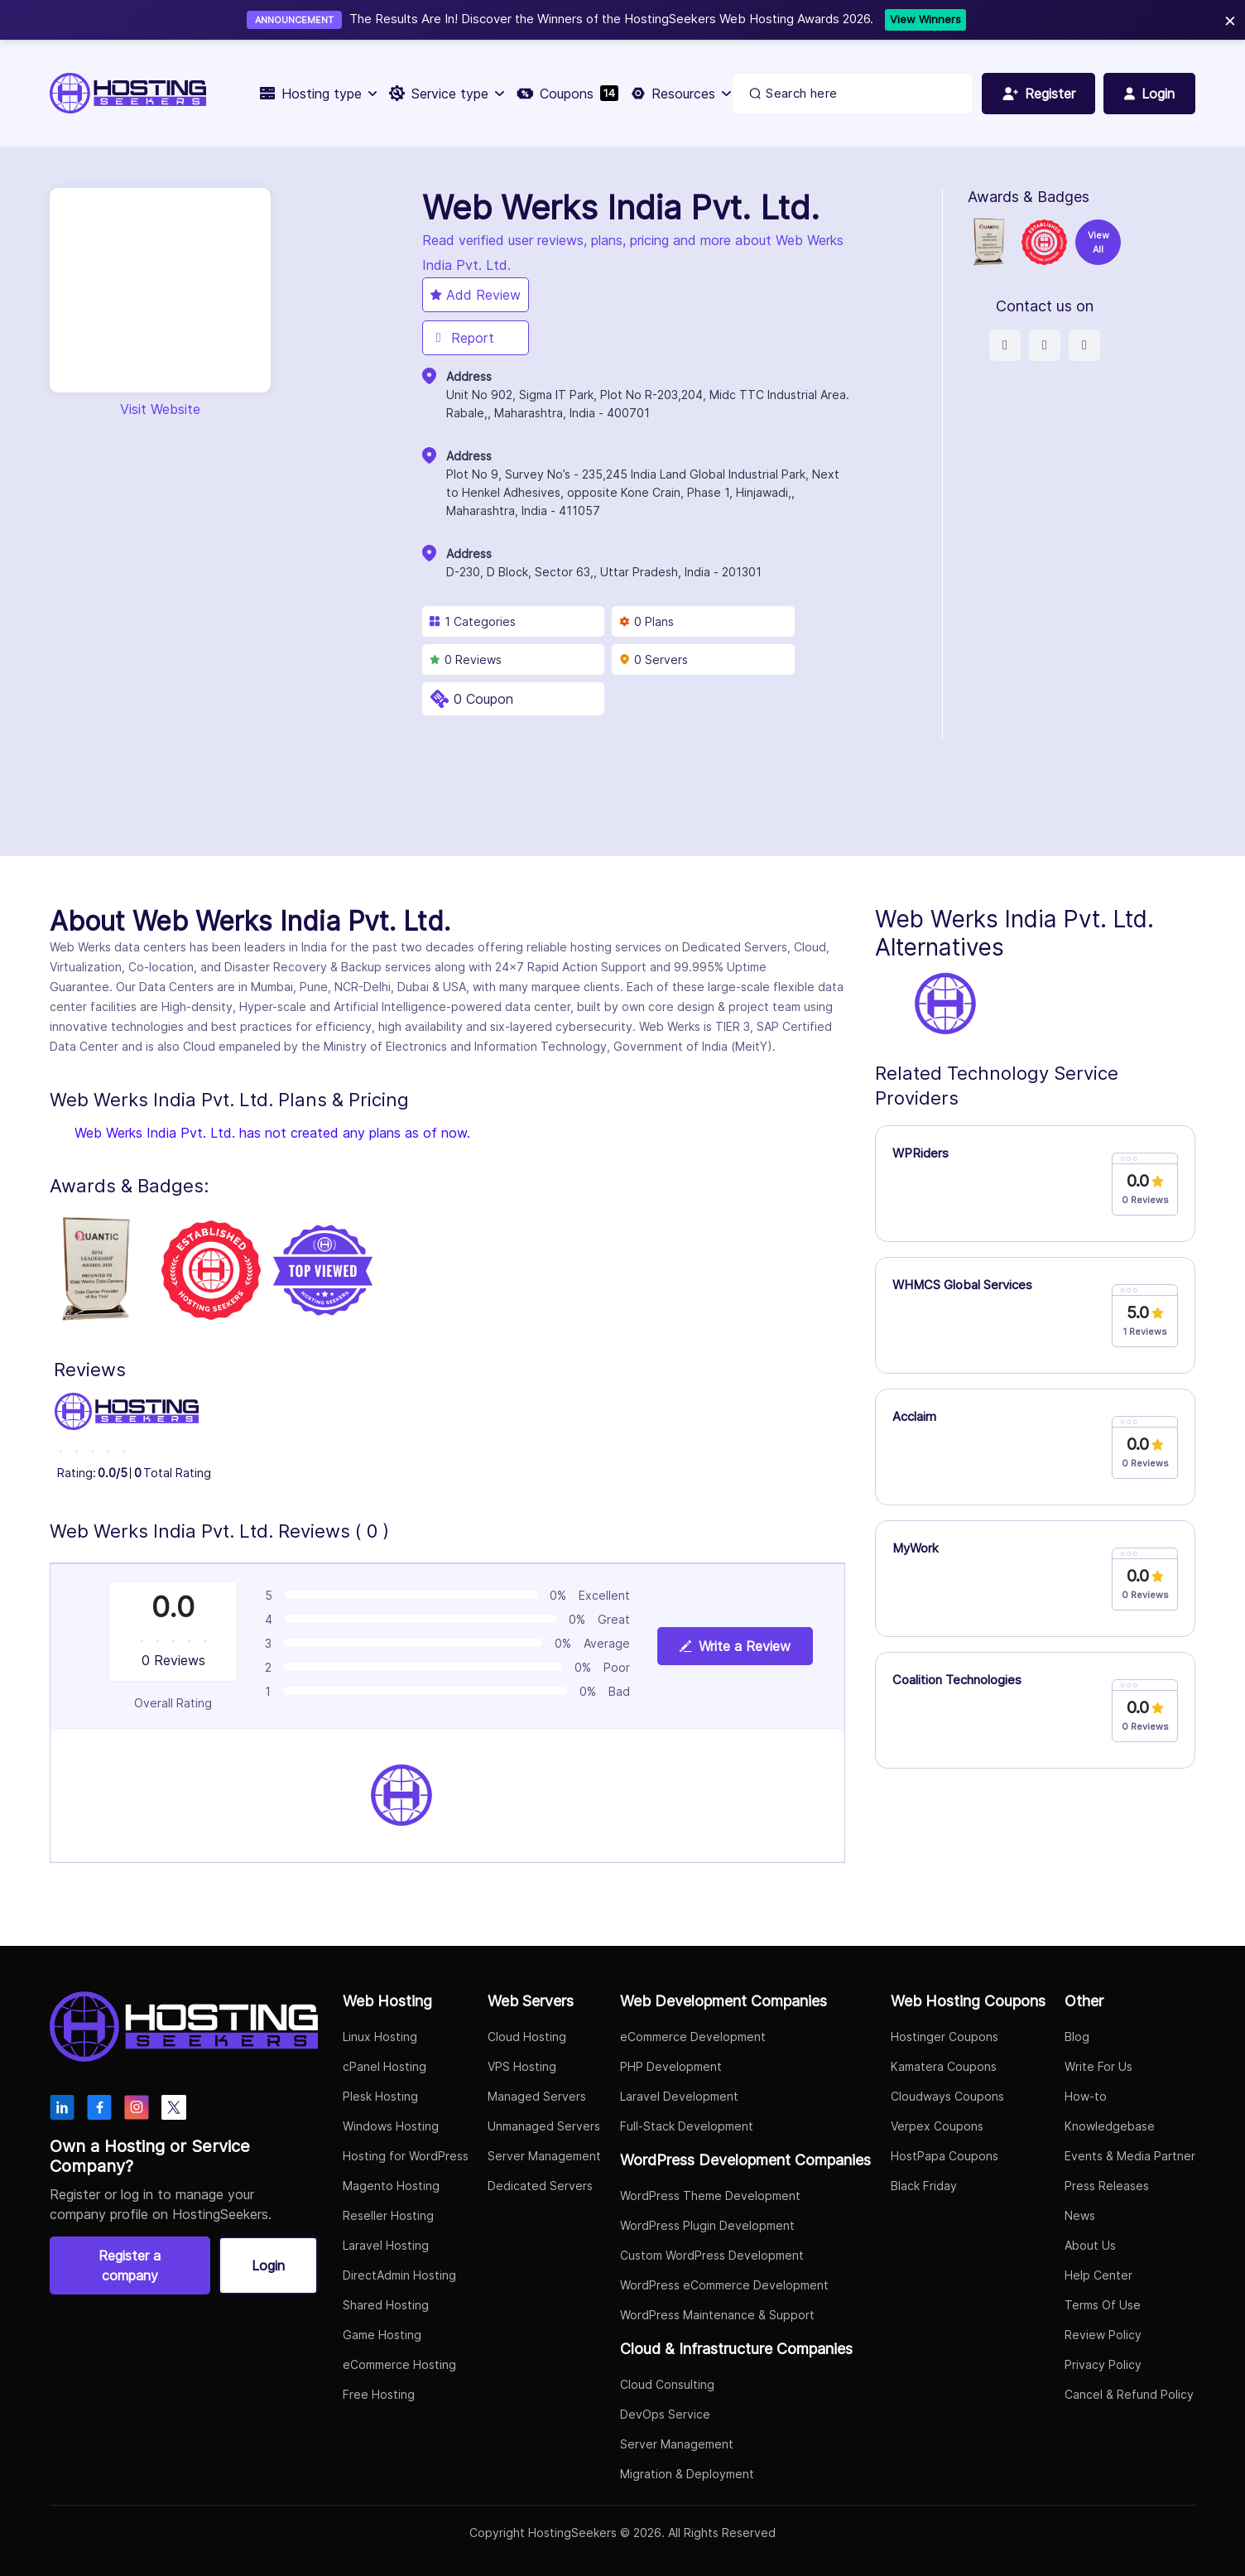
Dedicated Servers (540, 2186)
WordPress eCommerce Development (724, 2285)
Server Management (544, 2156)
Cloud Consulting (667, 2384)
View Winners (925, 19)
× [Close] (1230, 19)
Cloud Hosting (527, 2037)
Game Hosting (382, 2335)
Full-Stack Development (686, 2126)
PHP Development (671, 2066)
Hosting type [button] (318, 93)
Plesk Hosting (380, 2096)
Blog (1077, 2037)
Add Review (475, 294)
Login (268, 2265)
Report (462, 338)
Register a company (130, 2265)
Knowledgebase (1110, 2126)
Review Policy (1103, 2335)
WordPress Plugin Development (707, 2225)
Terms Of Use (1103, 2305)
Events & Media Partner (1130, 2156)
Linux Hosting (380, 2037)
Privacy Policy (1103, 2364)
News (1080, 2215)
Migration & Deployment (687, 2474)
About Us (1090, 2245)
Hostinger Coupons (944, 2037)
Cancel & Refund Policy (1129, 2394)
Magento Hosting (391, 2186)
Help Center (1098, 2275)
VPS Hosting (522, 2066)
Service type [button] (446, 93)
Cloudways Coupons (947, 2096)
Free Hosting (379, 2394)
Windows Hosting (391, 2126)
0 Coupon (483, 699)
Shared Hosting (386, 2305)
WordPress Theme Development (710, 2195)
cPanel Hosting (384, 2066)
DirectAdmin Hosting (399, 2275)
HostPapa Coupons (944, 2156)
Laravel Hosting (386, 2245)
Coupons (567, 93)
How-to (1086, 2096)
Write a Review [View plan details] (735, 1646)
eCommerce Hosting (399, 2364)
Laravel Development (679, 2096)
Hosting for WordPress (406, 2156)
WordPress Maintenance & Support (717, 2315)
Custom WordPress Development (712, 2255)
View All (1098, 242)
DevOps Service (665, 2414)
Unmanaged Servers (544, 2126)
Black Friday (924, 2186)
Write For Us (1098, 2066)
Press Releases (1107, 2186)
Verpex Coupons (937, 2126)
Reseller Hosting (388, 2215)
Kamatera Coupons (944, 2066)
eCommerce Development (693, 2037)
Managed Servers (537, 2096)
